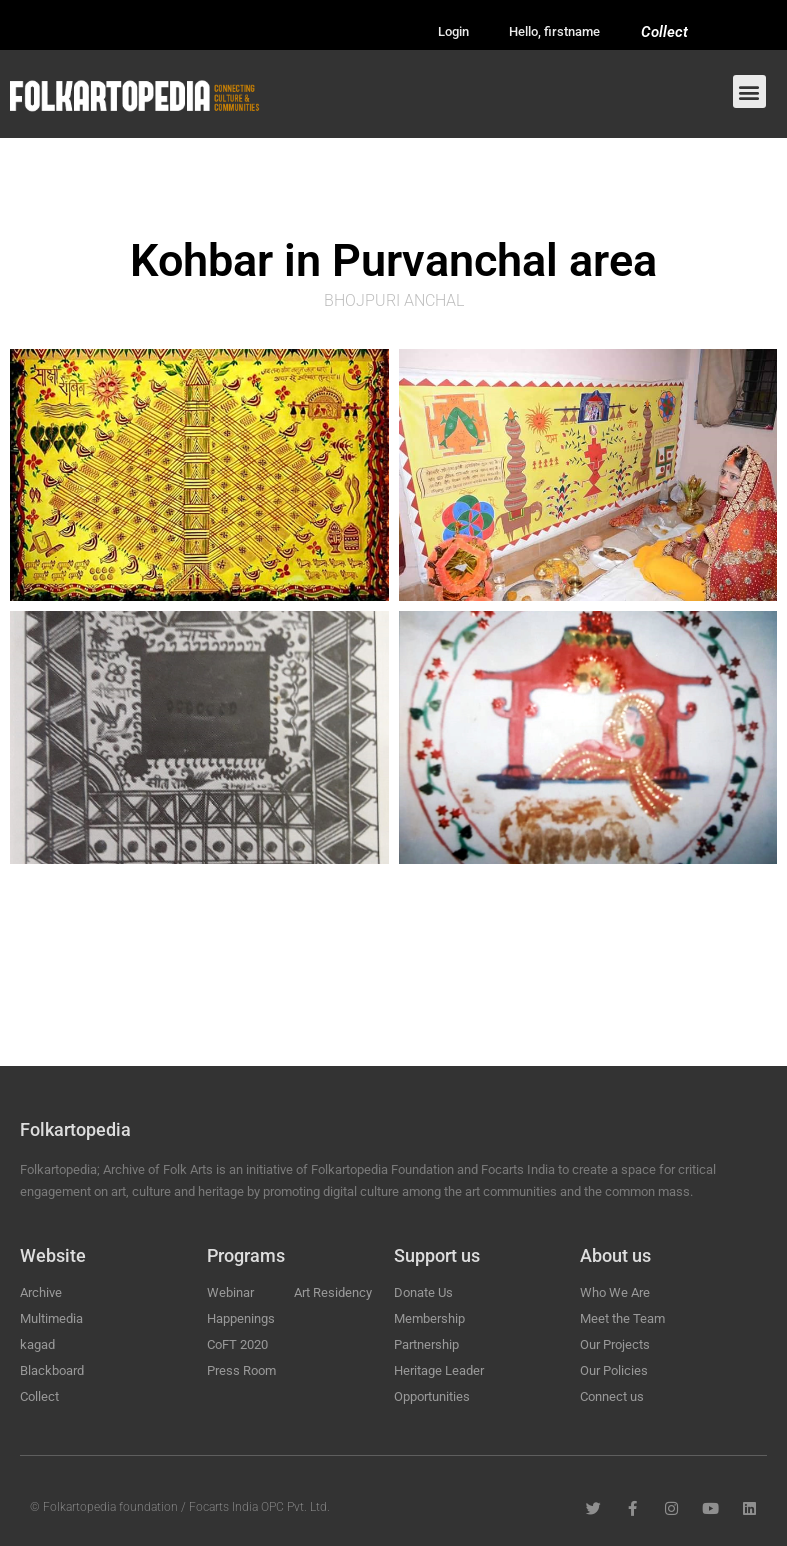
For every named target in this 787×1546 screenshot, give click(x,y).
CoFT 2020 (237, 1344)
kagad (37, 1344)
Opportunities (432, 1396)
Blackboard (52, 1370)
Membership (429, 1318)
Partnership (426, 1344)
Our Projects (615, 1344)
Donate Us (423, 1292)
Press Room (241, 1370)
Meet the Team (622, 1318)
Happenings (241, 1318)
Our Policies (614, 1370)
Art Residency (333, 1292)
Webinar (230, 1292)
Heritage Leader (439, 1370)
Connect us (612, 1396)
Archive (41, 1292)
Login (453, 31)
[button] (749, 91)
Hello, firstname (554, 31)
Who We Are (615, 1292)
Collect (664, 32)
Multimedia (51, 1318)
